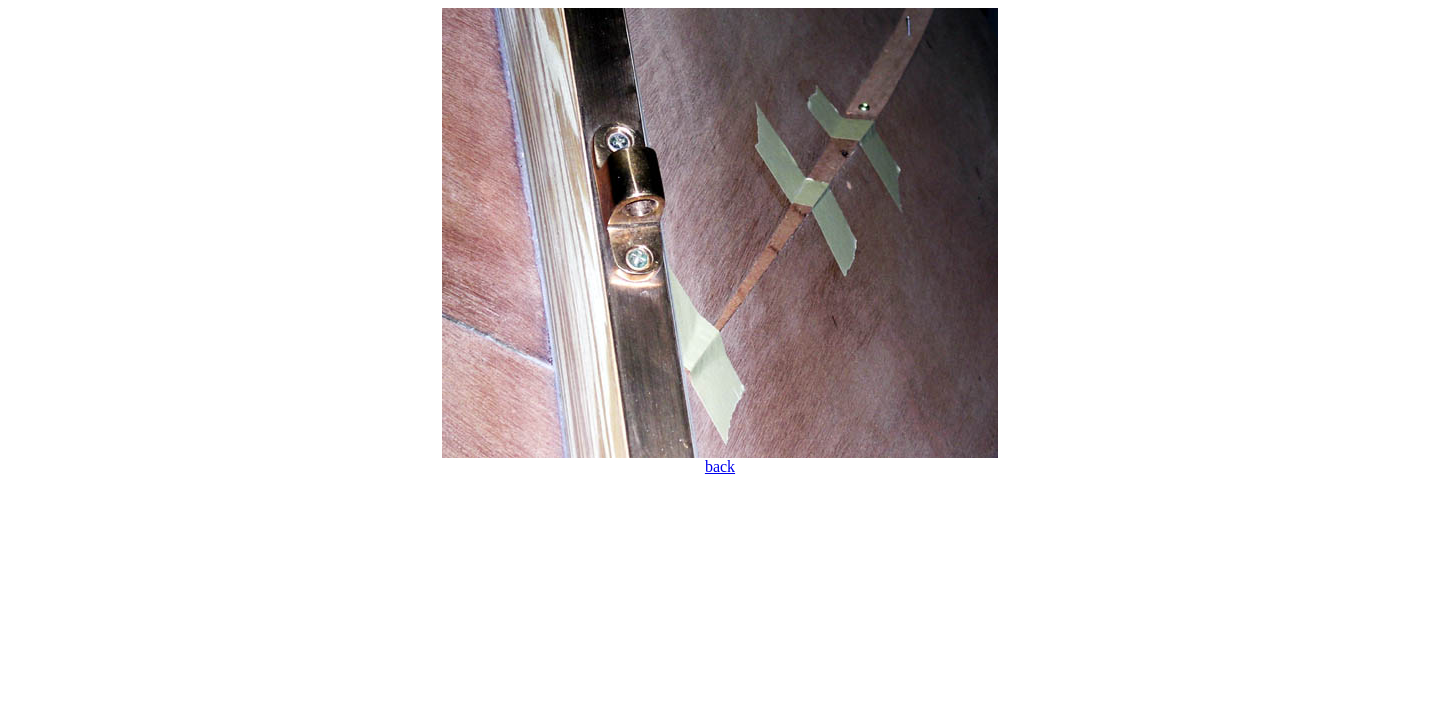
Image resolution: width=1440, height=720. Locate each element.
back (720, 466)
